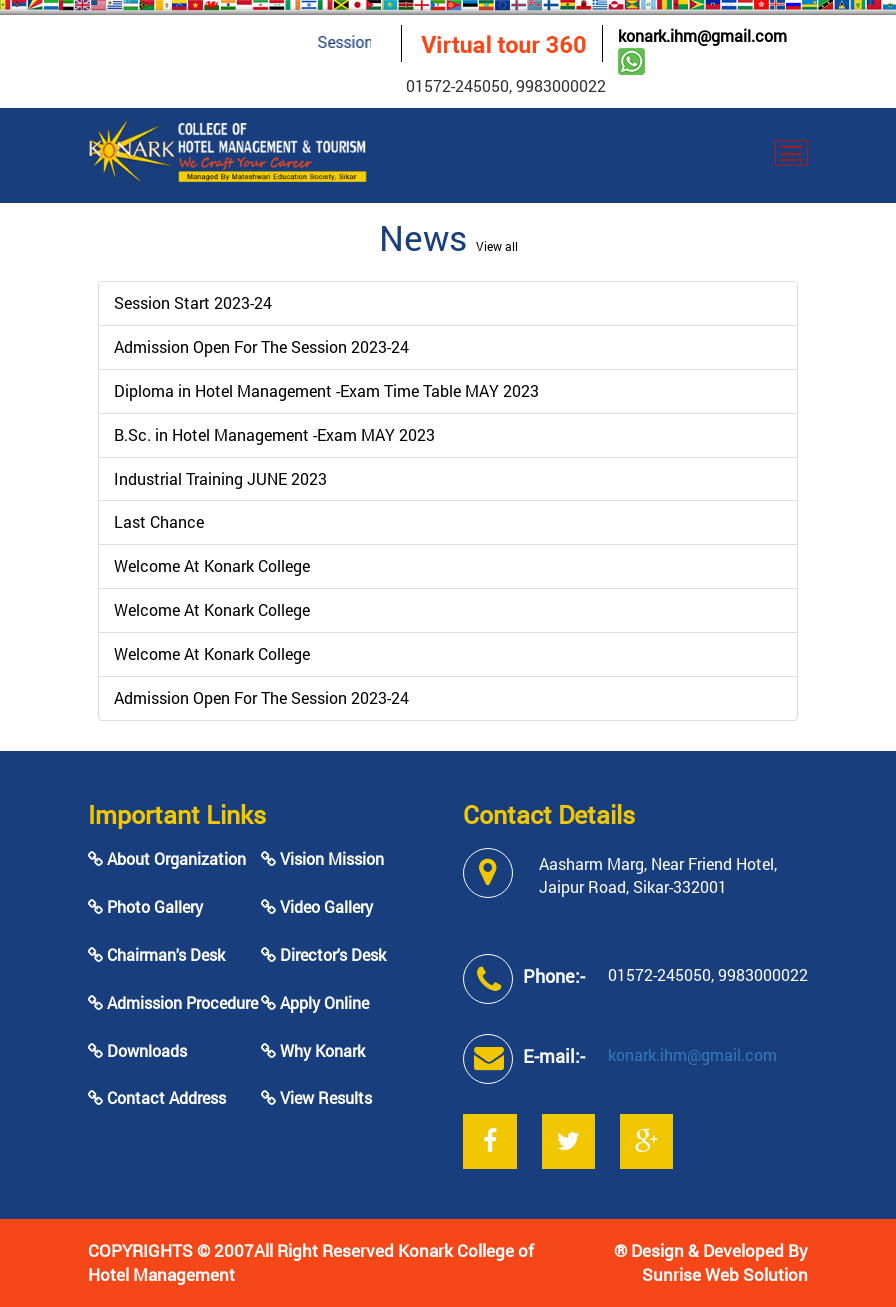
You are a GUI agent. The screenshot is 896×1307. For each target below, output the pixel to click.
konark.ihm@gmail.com (702, 35)
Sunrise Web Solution (725, 1274)
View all (497, 246)
